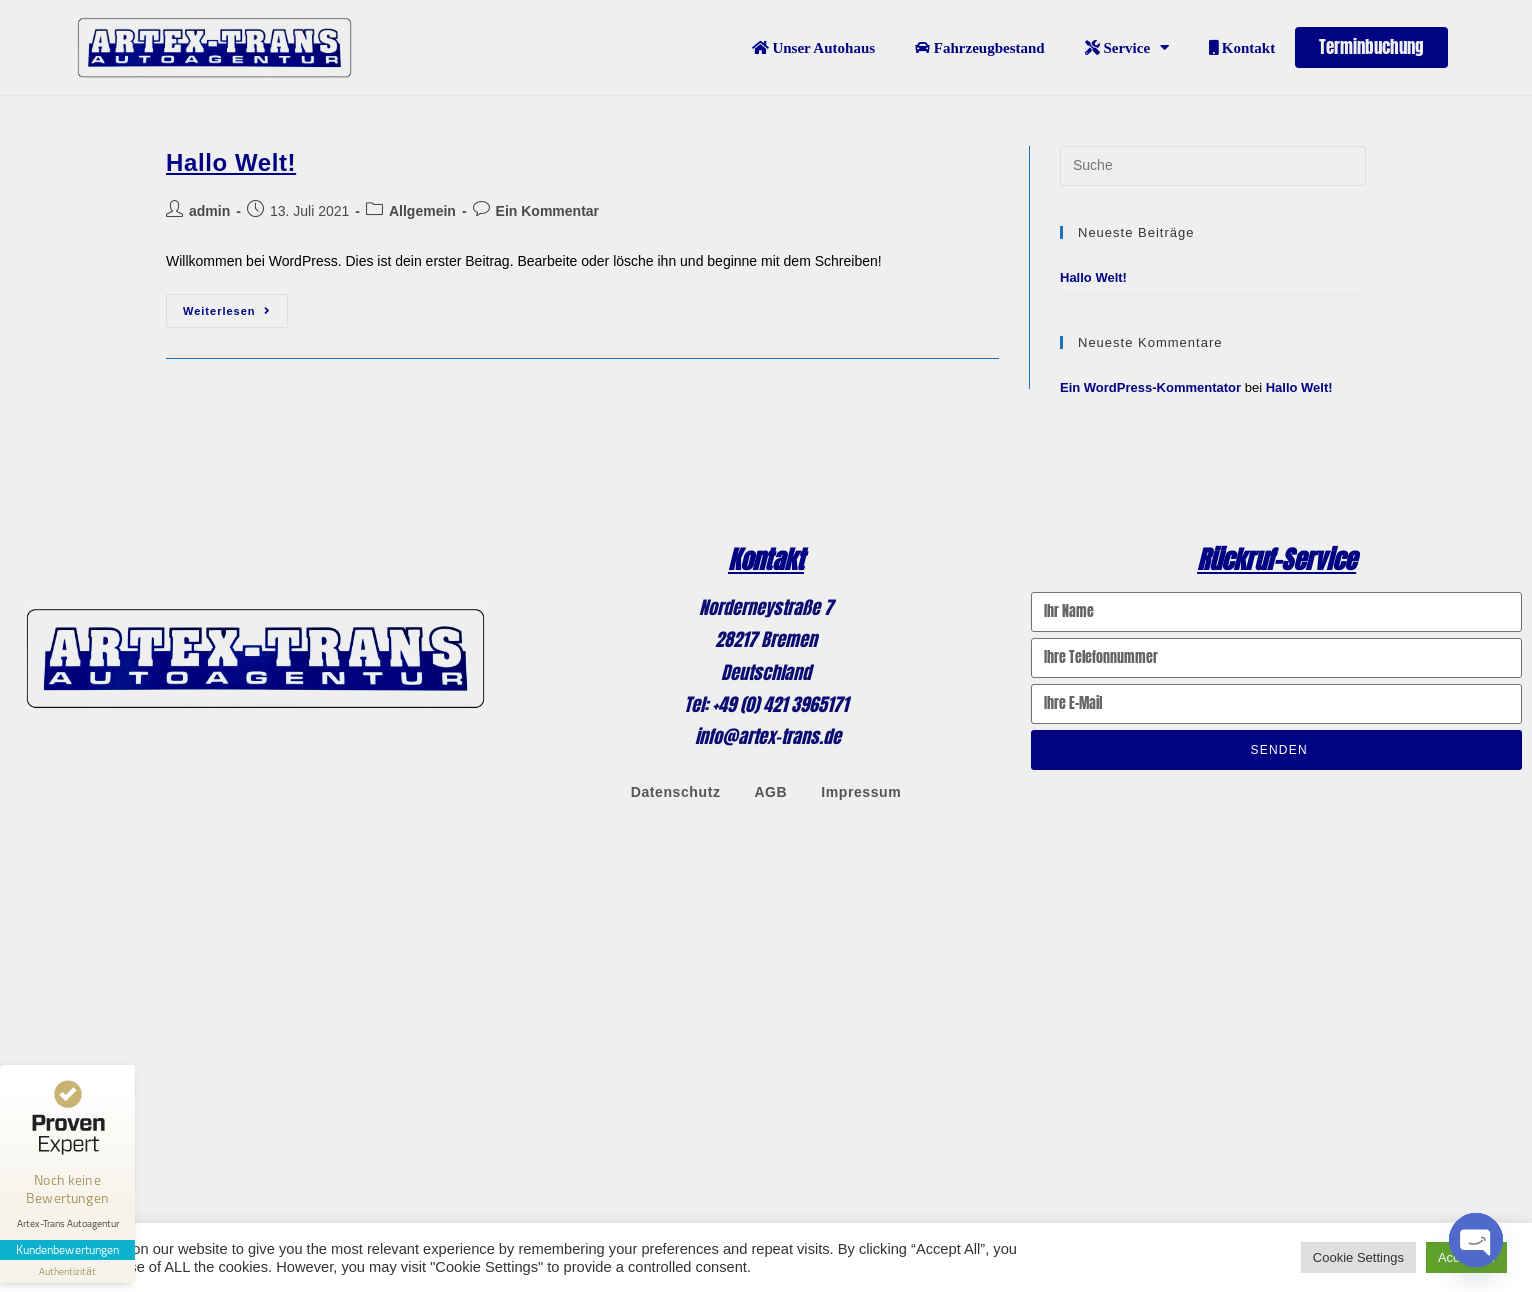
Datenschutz (676, 791)
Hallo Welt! (231, 161)
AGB (770, 791)
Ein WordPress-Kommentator (1150, 386)
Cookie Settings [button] (1358, 1257)
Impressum (861, 791)
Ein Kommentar (547, 210)
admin (209, 210)
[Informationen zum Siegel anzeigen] (68, 1265)
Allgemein (422, 210)
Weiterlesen (235, 304)
